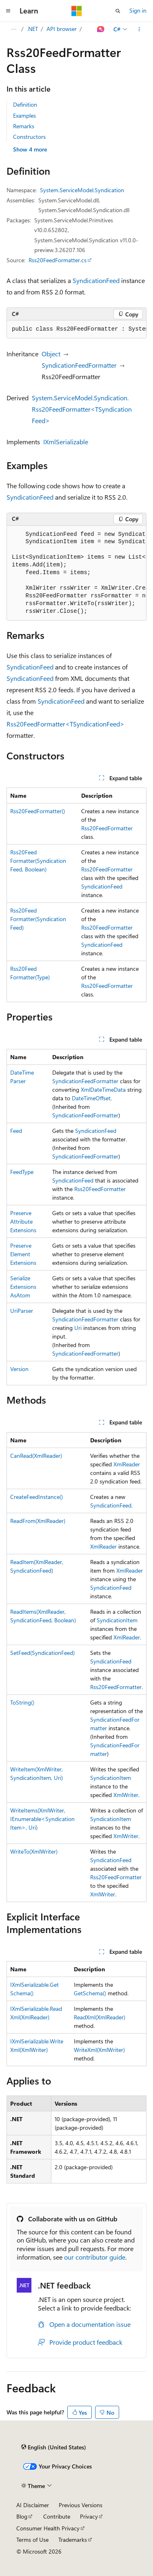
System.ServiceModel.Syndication (82, 190)
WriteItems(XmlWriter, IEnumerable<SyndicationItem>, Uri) (42, 1818)
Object (51, 353)
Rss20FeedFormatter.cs (57, 260)
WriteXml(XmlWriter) (99, 2050)
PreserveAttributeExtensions (23, 1221)
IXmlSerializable (65, 441)
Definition (25, 104)
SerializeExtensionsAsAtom (23, 1286)
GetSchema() (90, 1993)
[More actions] (139, 29)
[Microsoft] (76, 11)
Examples (24, 115)
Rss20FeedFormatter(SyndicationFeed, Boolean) (38, 860)
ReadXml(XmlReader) (99, 2017)
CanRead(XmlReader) (36, 1455)
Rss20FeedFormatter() (37, 811)
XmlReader (126, 1464)
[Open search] (118, 11)
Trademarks (72, 2539)
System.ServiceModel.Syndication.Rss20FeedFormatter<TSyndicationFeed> (82, 409)
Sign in (137, 10)
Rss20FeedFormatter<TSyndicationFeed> (65, 724)
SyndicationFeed (96, 280)
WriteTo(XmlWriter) (34, 1851)
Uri (78, 1328)
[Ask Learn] (101, 29)
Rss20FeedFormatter (107, 828)
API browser (62, 29)
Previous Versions (80, 2505)
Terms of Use (32, 2539)
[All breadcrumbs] (14, 29)
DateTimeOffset (91, 1098)
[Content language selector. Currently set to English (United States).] (53, 2446)
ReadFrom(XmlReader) (37, 1521)
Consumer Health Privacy (48, 2528)
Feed (16, 1130)
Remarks (23, 126)
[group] (76, 329)
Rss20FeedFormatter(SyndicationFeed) (38, 918)
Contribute (56, 2516)
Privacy (89, 2516)
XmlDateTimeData (103, 1089)
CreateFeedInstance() (36, 1497)
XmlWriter (125, 1795)
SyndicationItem (117, 1620)
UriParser (21, 1310)
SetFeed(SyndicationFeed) (42, 1653)
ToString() (22, 1702)
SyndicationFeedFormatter (79, 365)
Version (19, 1369)
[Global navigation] (8, 11)
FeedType (21, 1172)
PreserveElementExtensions (23, 1254)
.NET (32, 29)
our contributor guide (94, 2257)
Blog (21, 2516)
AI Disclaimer (32, 2505)
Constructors (29, 136)
